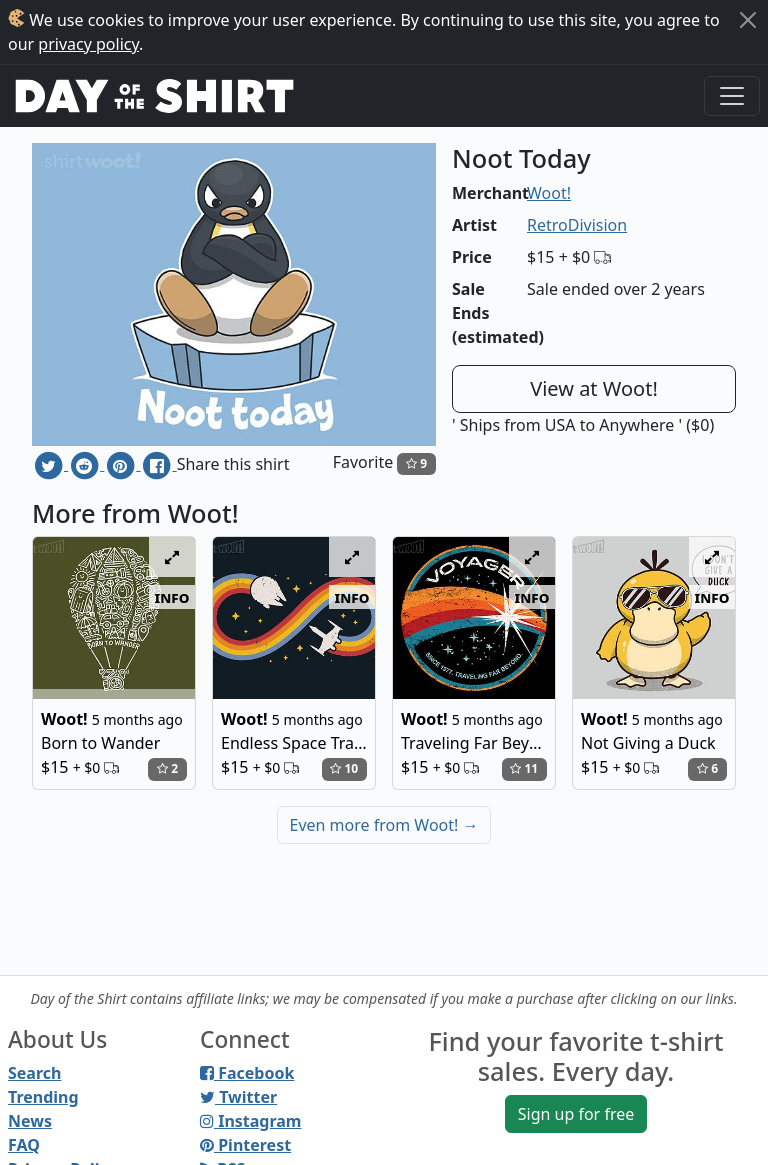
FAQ (24, 1145)
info (172, 597)
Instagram (250, 1121)
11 (524, 768)
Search (34, 1073)
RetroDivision (577, 225)
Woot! (549, 193)
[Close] (748, 20)
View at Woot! (594, 388)
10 (344, 768)
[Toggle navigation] (732, 96)
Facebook (247, 1073)
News (30, 1121)
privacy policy (88, 44)
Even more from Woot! (384, 825)
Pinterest (245, 1145)
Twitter (238, 1097)
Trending (43, 1097)
